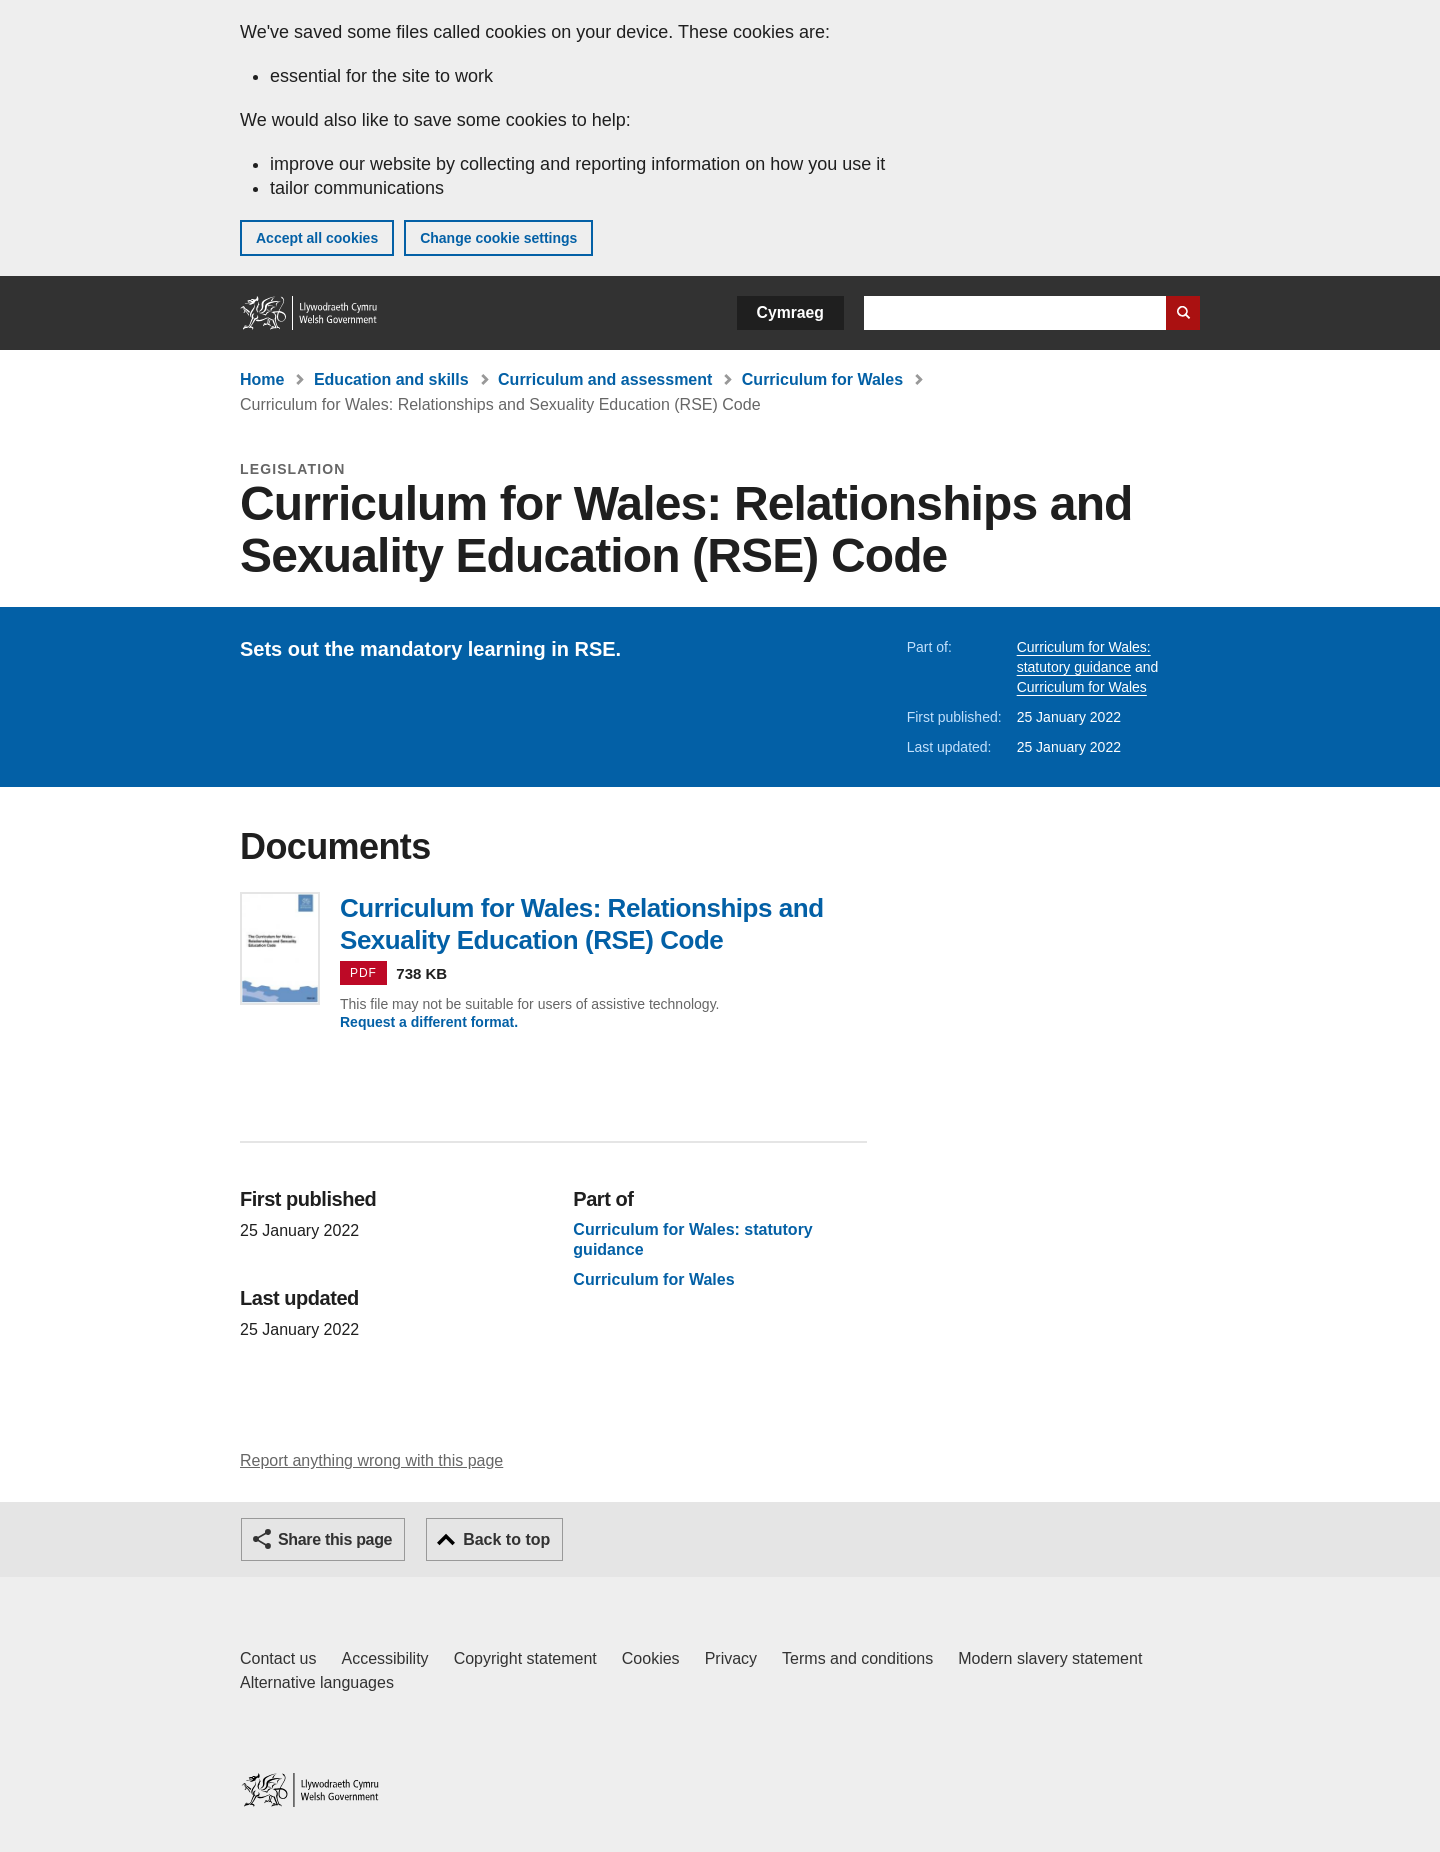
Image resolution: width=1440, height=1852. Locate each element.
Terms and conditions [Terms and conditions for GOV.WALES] (857, 1658)
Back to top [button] (506, 1539)
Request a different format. (429, 1022)
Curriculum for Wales (822, 379)
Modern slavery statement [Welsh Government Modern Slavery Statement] (1050, 1658)
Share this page (335, 1539)
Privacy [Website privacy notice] (731, 1658)
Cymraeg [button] (790, 312)
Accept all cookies (317, 238)
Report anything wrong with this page (371, 1460)
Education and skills (391, 379)
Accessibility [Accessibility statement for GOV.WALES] (384, 1658)
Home (262, 379)
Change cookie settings (498, 238)
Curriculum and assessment (605, 379)
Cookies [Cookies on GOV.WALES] (651, 1658)
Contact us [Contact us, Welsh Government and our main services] (278, 1658)
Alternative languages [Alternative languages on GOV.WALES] (317, 1682)
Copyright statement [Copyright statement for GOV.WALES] (525, 1658)
